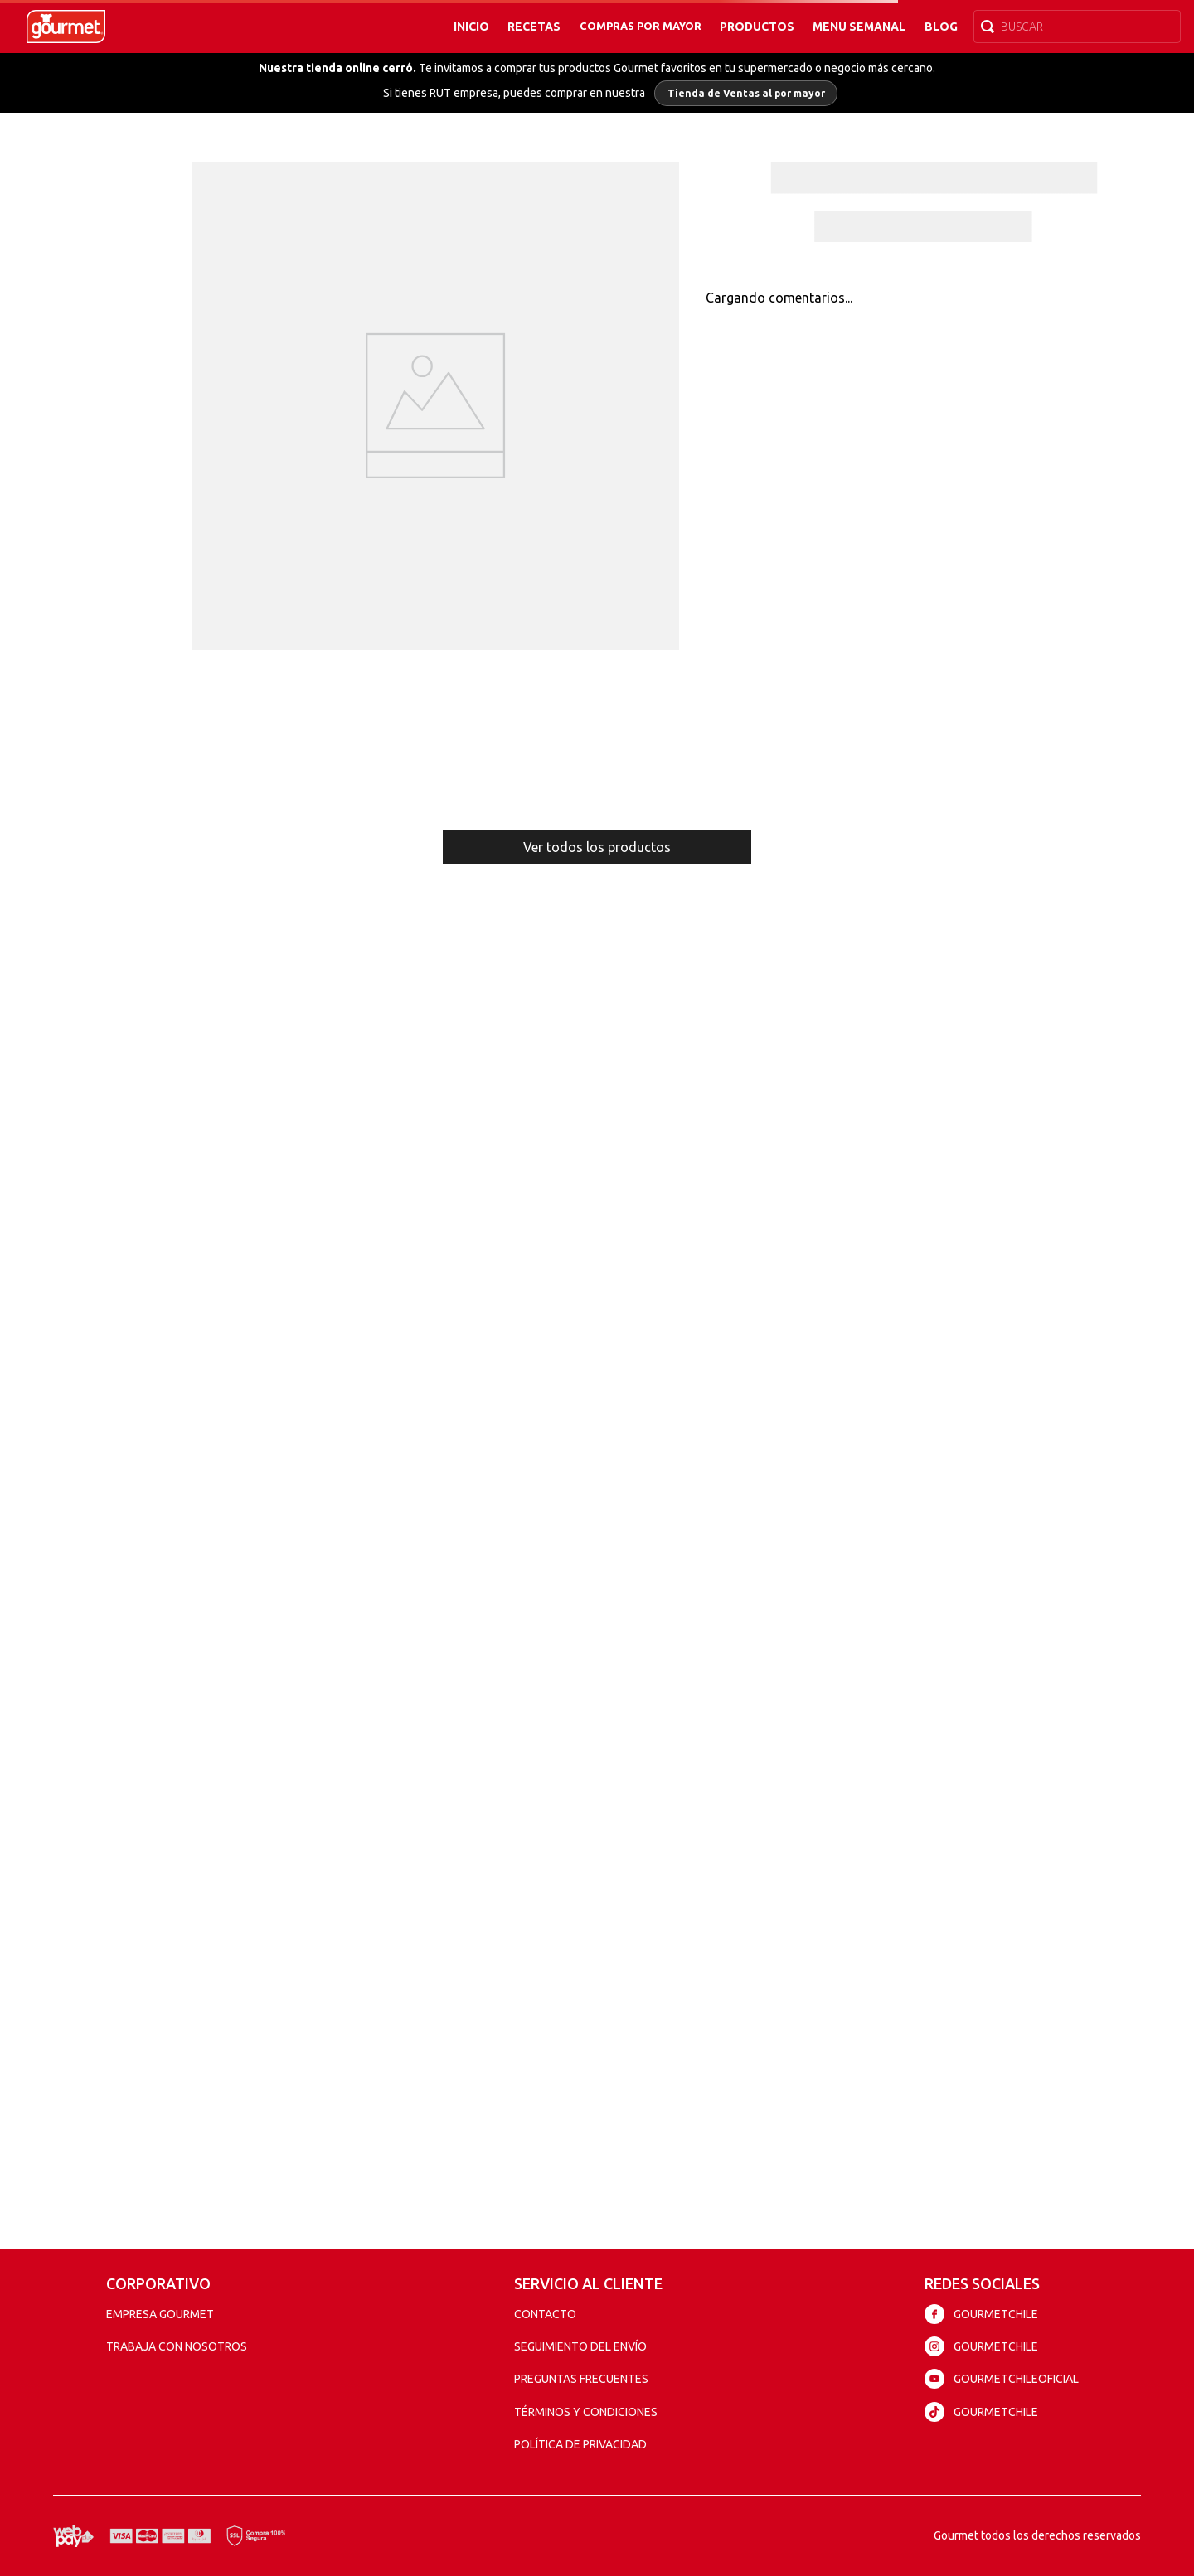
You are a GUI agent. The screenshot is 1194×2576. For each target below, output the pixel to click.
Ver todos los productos (597, 847)
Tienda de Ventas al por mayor (746, 93)
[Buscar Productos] (991, 26)
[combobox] (1077, 26)
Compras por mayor (640, 25)
